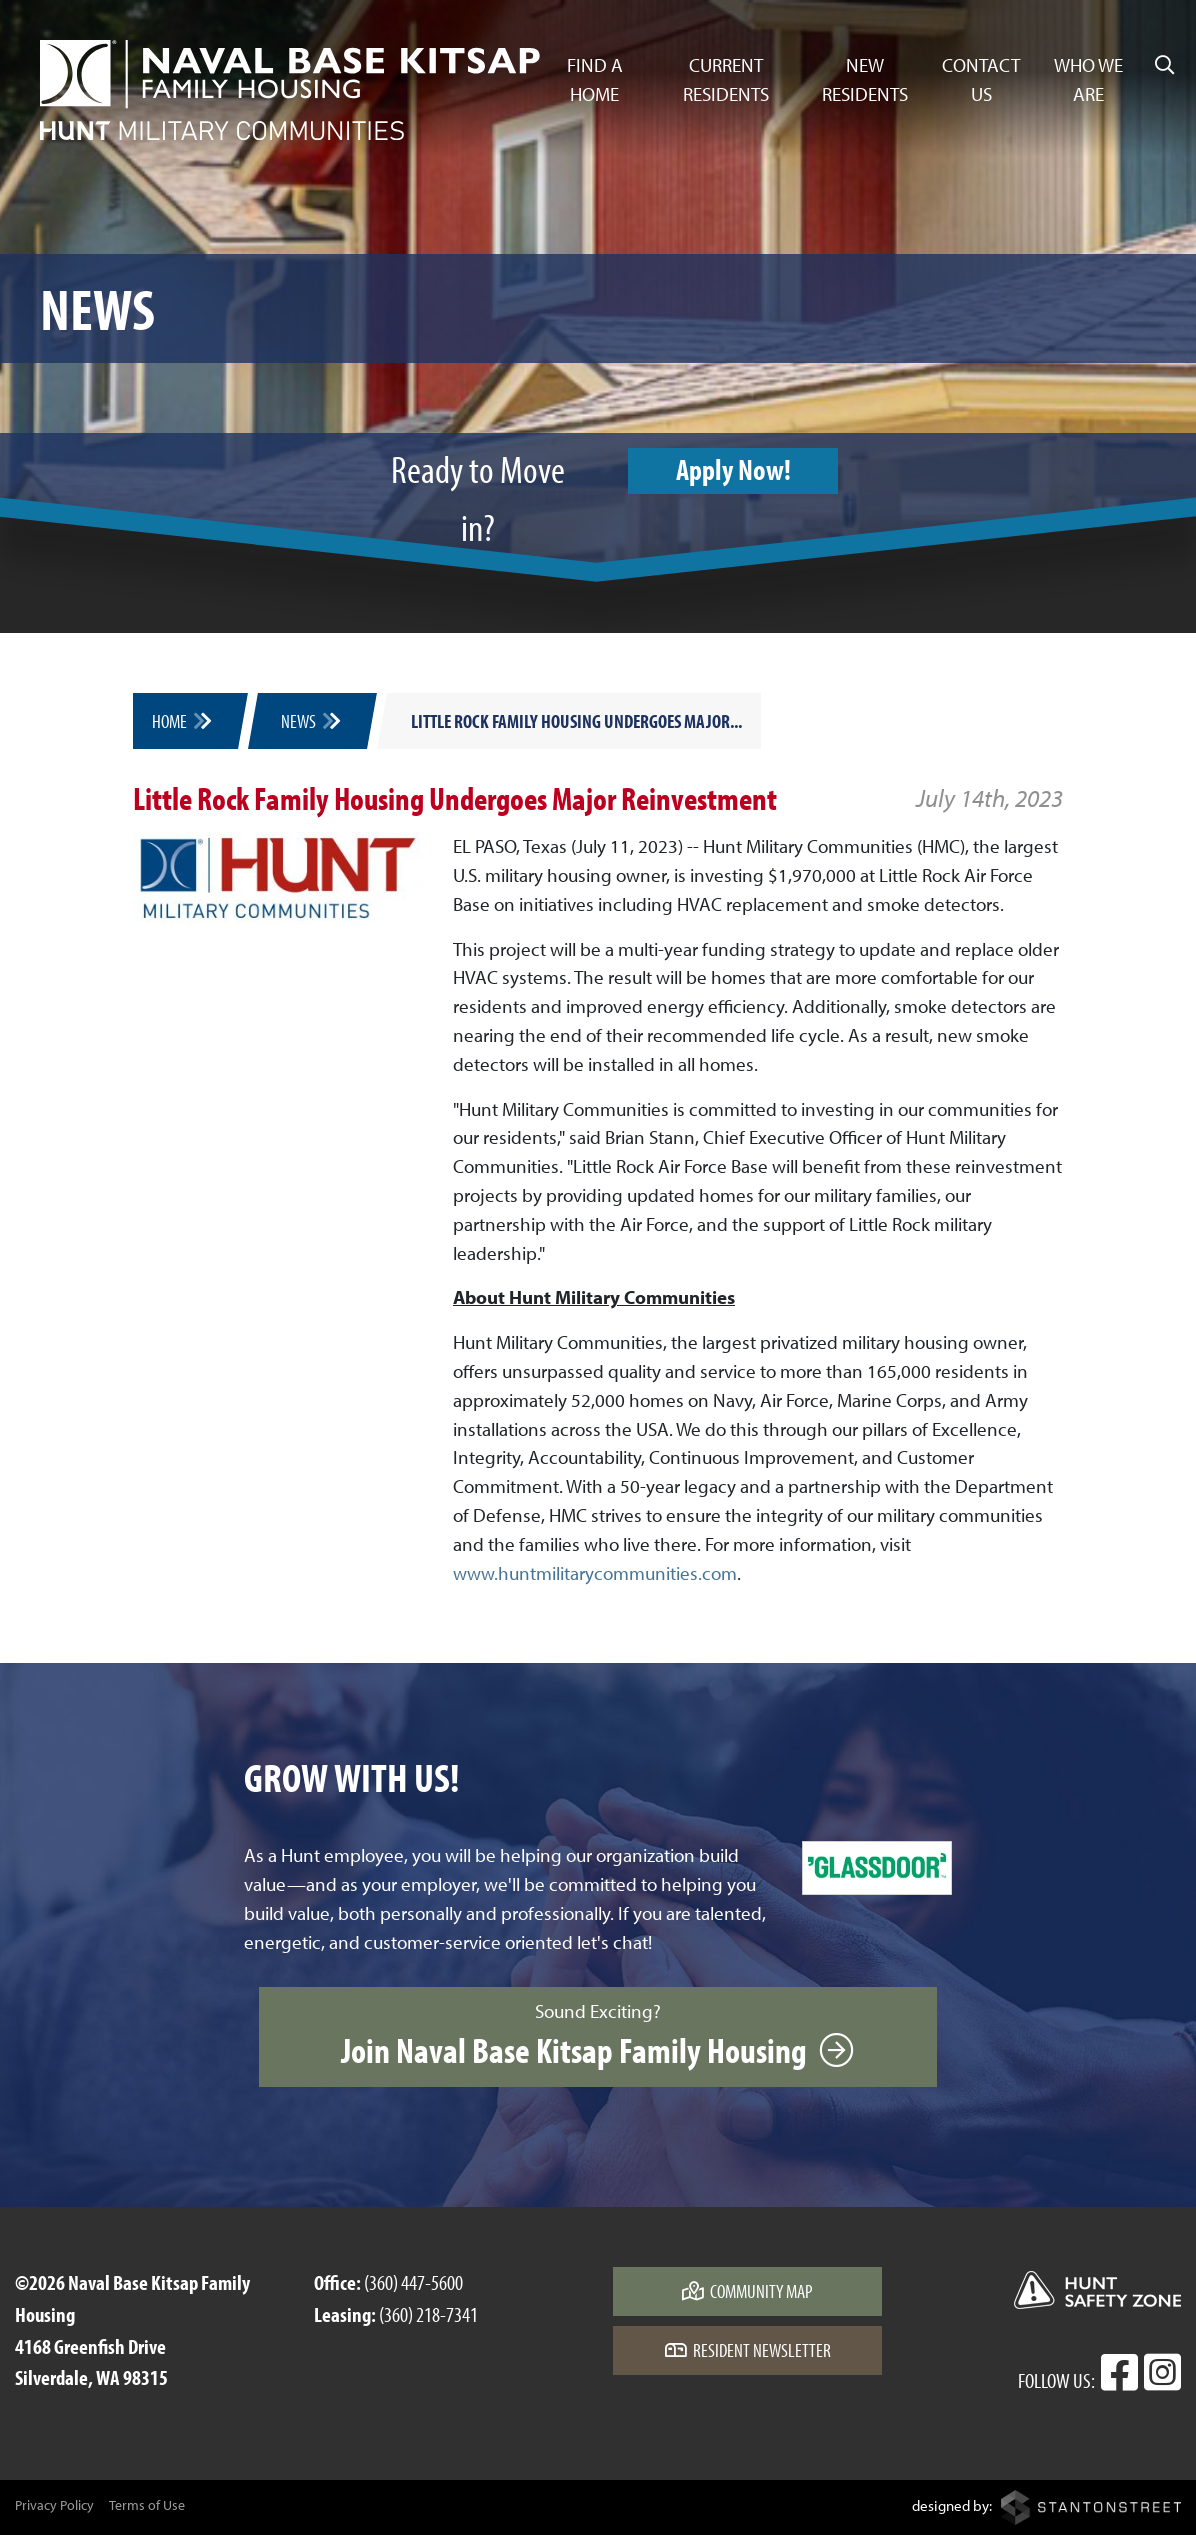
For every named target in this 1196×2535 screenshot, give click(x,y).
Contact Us (981, 79)
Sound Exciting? (597, 2036)
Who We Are (1088, 79)
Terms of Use (147, 2505)
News (312, 721)
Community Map (747, 2291)
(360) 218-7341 (428, 2314)
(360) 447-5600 (413, 2282)
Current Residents (726, 79)
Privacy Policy (54, 2505)
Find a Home (595, 79)
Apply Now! (733, 469)
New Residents (865, 79)
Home (183, 721)
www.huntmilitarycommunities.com (595, 1573)
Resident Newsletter (748, 2350)
